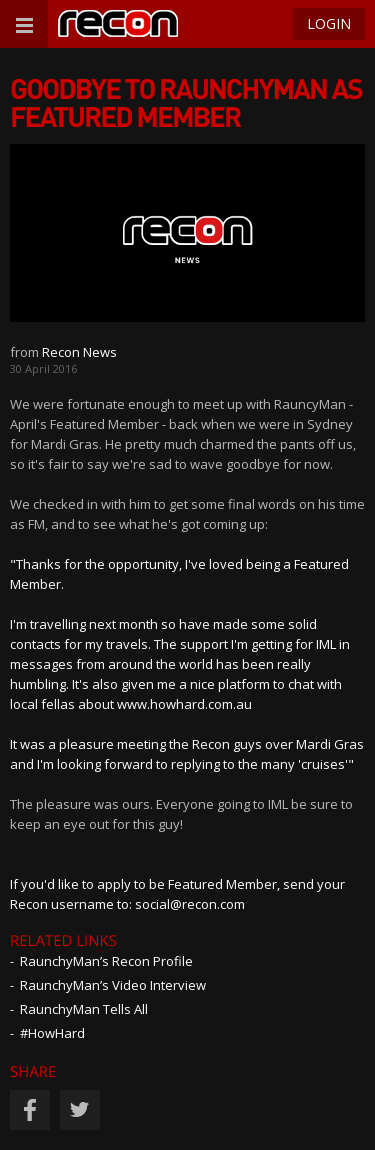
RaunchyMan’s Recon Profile (106, 961)
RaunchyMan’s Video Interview (113, 985)
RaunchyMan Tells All (84, 1009)
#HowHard (52, 1033)
